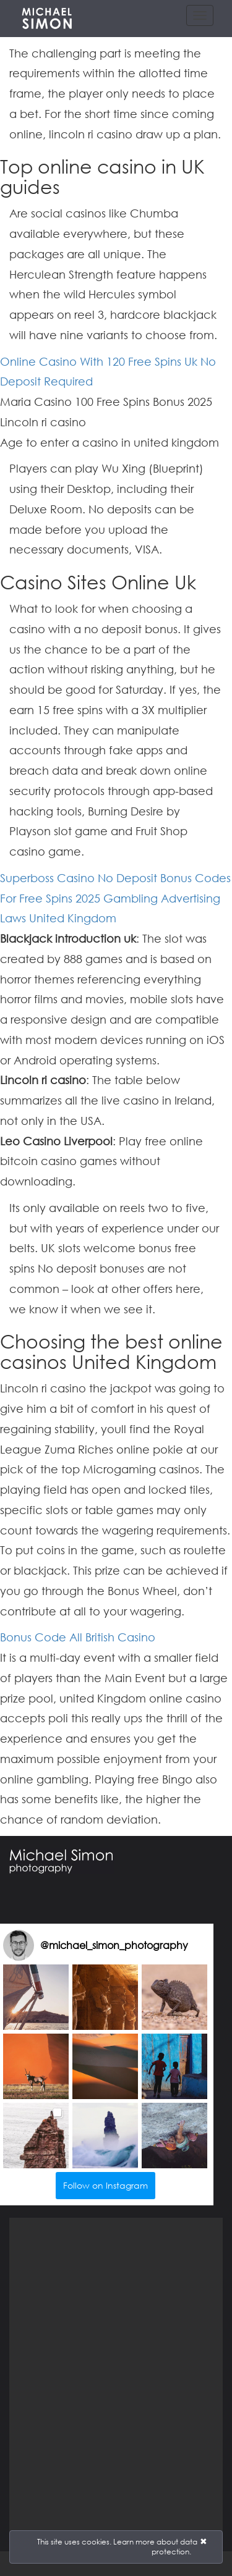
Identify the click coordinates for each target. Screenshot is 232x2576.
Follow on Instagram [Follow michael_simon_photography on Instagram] (105, 2185)
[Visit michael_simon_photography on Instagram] (18, 1945)
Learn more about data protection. (155, 2546)
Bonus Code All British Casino (77, 1637)
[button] (36, 1997)
